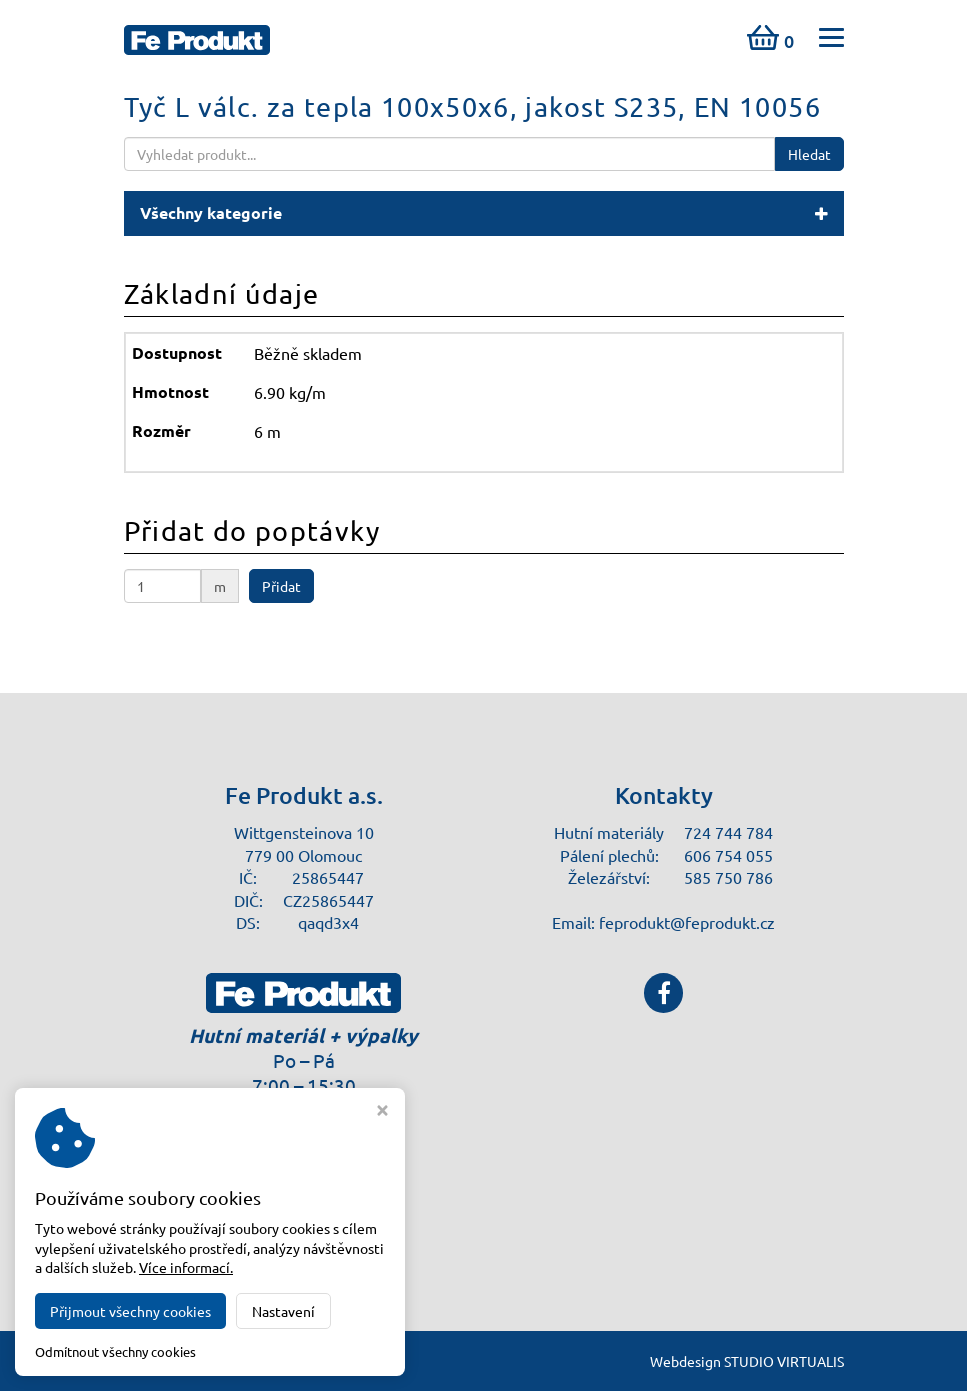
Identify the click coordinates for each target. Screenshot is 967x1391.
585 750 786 (728, 877)
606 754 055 (728, 855)
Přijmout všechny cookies (130, 1311)
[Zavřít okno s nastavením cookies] (382, 1112)
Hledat (809, 154)
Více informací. (186, 1267)
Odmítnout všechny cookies (115, 1352)
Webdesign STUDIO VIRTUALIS (747, 1361)
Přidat (281, 586)
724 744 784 (728, 832)
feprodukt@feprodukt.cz (687, 922)
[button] (484, 213)
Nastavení (283, 1311)
